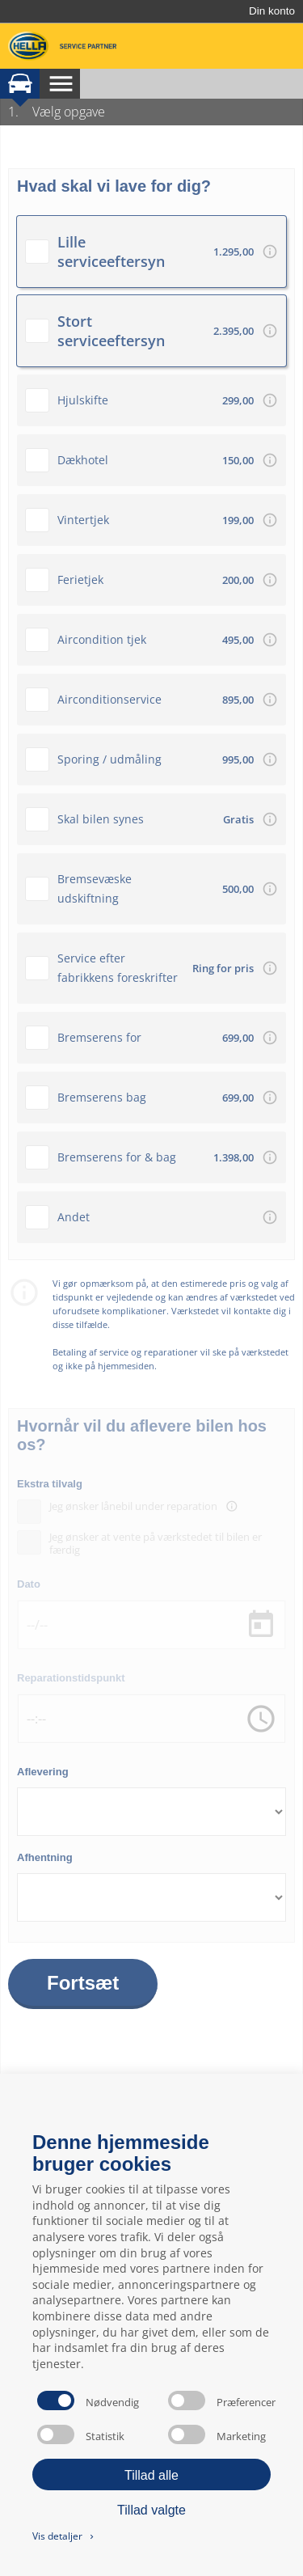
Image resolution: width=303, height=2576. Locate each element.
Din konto (272, 11)
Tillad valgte (151, 2510)
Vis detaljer (64, 2536)
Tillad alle (151, 2475)
